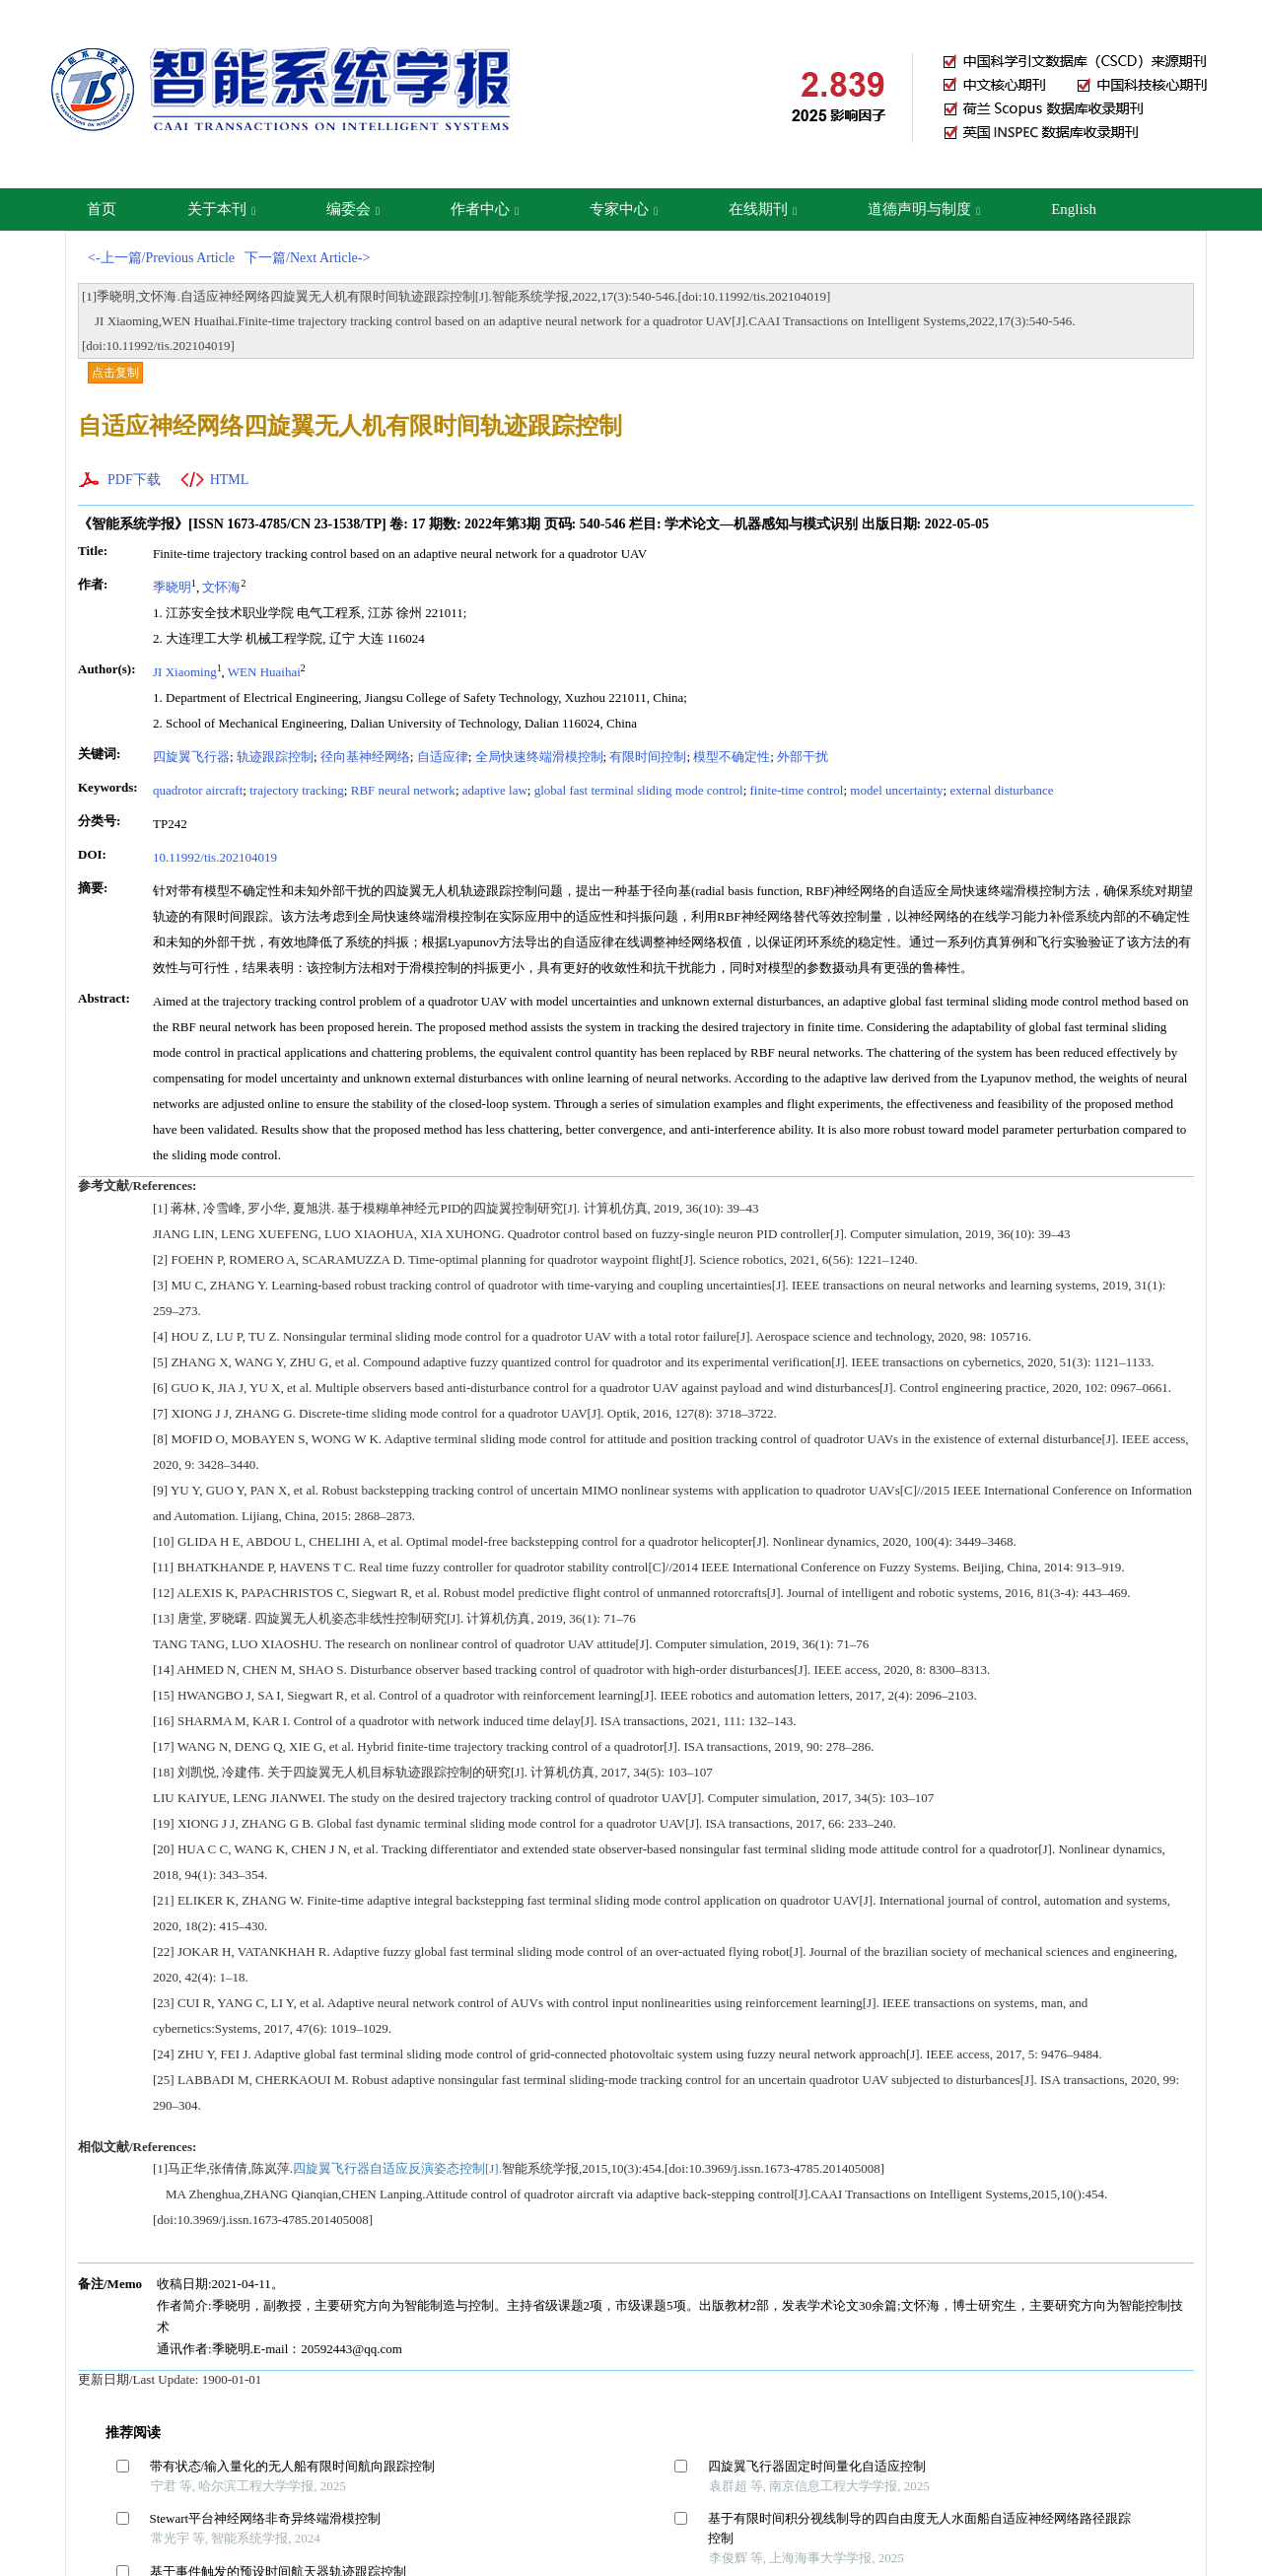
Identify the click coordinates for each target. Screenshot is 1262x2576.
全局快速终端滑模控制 (539, 756)
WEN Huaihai (264, 671)
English (1073, 209)
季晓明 (172, 587)
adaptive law (494, 790)
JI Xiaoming (185, 671)
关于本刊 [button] (221, 209)
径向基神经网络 (365, 756)
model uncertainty (896, 790)
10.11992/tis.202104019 (215, 857)
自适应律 (442, 756)
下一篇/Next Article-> (307, 257)
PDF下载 (134, 479)
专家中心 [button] (624, 209)
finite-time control (797, 790)
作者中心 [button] (485, 209)
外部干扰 (802, 756)
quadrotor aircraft (198, 790)
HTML (229, 479)
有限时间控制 (647, 756)
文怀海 (221, 587)
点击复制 (115, 373)
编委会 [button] (353, 209)
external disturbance (1001, 790)
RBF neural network (403, 790)
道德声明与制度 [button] (924, 209)
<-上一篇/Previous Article (161, 257)
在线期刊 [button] (763, 209)
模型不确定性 (731, 756)
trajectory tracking (296, 790)
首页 (101, 209)
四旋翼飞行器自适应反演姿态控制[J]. (397, 2168)
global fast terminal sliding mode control (638, 790)
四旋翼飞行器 (191, 756)
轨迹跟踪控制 (275, 756)
